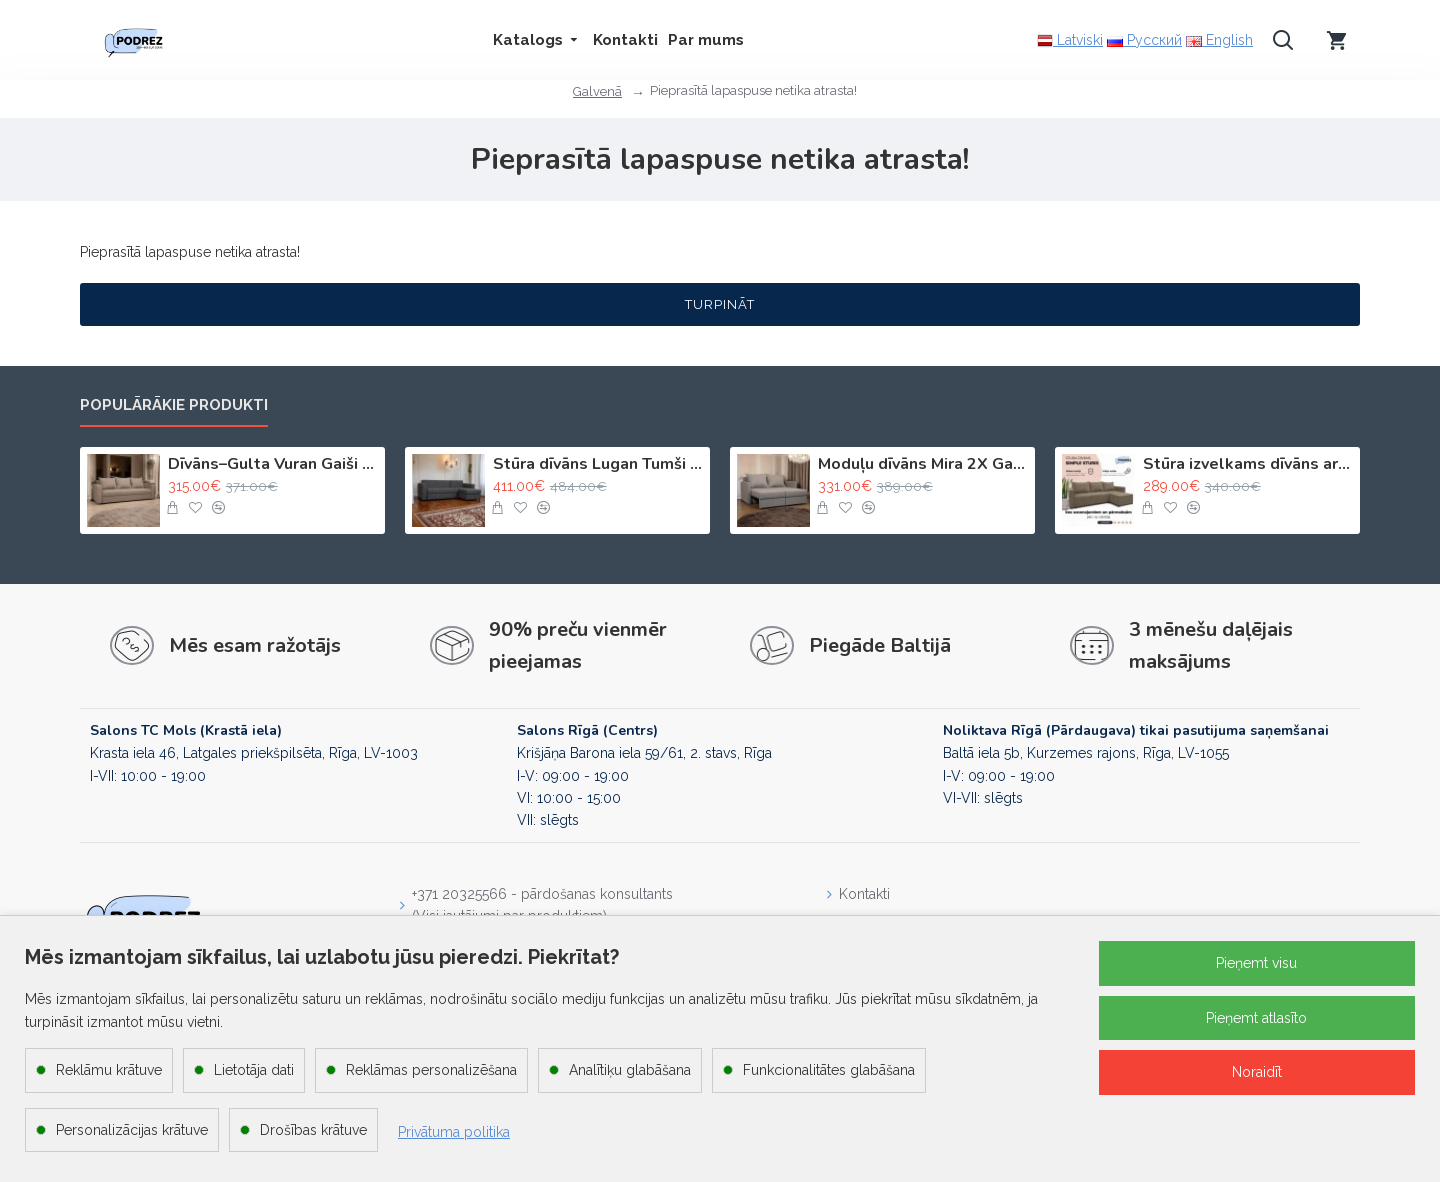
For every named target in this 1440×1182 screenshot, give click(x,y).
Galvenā (597, 91)
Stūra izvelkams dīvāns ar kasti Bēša (1248, 464)
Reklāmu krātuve (109, 1070)
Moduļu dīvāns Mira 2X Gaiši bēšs (923, 464)
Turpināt (720, 304)
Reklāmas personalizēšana (431, 1070)
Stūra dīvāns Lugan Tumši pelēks (598, 464)
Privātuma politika (454, 1132)
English (1219, 40)
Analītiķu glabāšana (630, 1070)
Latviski (1070, 40)
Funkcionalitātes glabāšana (829, 1070)
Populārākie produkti (174, 405)
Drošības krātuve (313, 1130)
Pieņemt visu (1256, 963)
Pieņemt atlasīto (1256, 1018)
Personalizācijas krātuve (132, 1130)
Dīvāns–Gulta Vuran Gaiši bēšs (273, 464)
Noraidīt (1257, 1072)
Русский (1144, 40)
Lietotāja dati (254, 1070)
